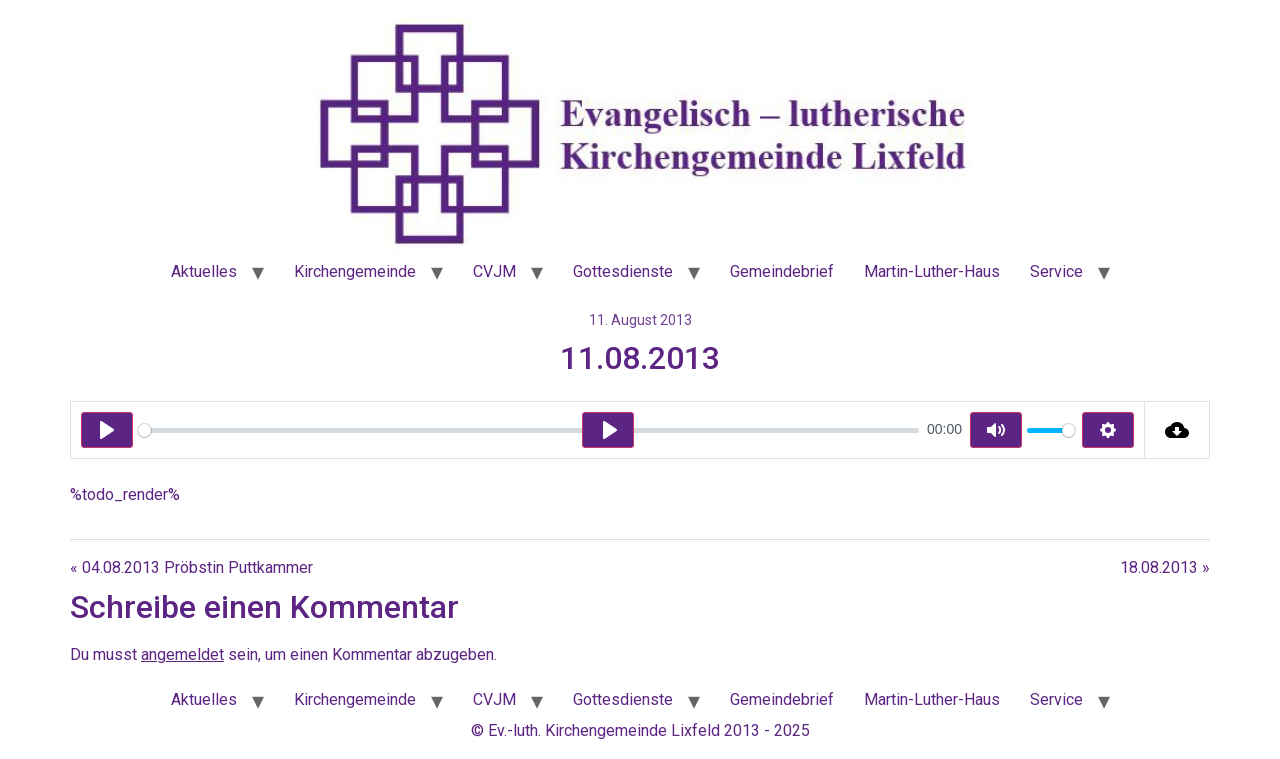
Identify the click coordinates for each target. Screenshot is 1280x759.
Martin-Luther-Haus (932, 271)
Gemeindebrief (782, 271)
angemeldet (182, 654)
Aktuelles (204, 271)
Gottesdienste (623, 271)
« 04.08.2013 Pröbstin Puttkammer (191, 567)
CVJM (494, 271)
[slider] (528, 430)
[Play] (107, 430)
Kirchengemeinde (355, 271)
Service (1056, 271)
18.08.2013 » (1165, 567)
